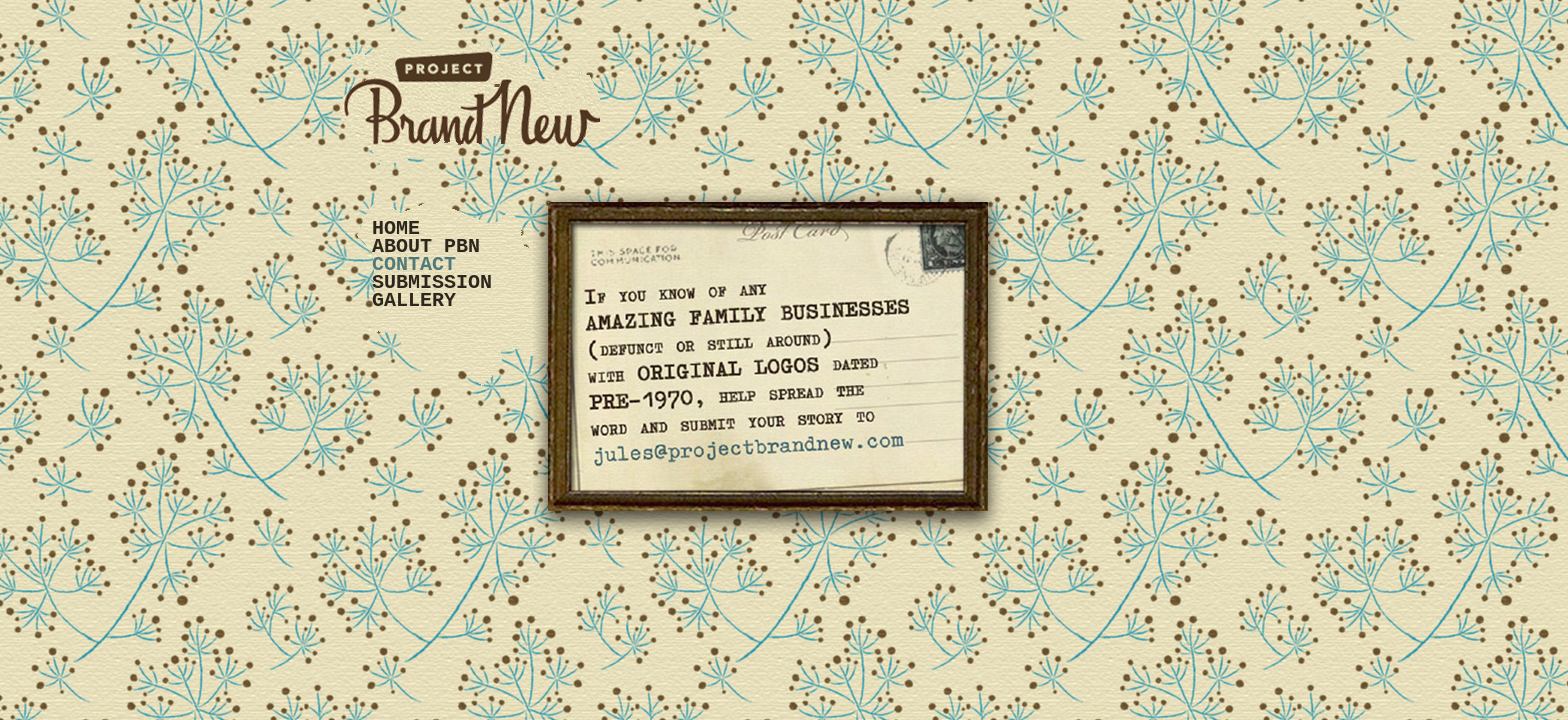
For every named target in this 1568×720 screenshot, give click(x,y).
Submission (432, 282)
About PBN (426, 246)
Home (396, 228)
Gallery (414, 300)
